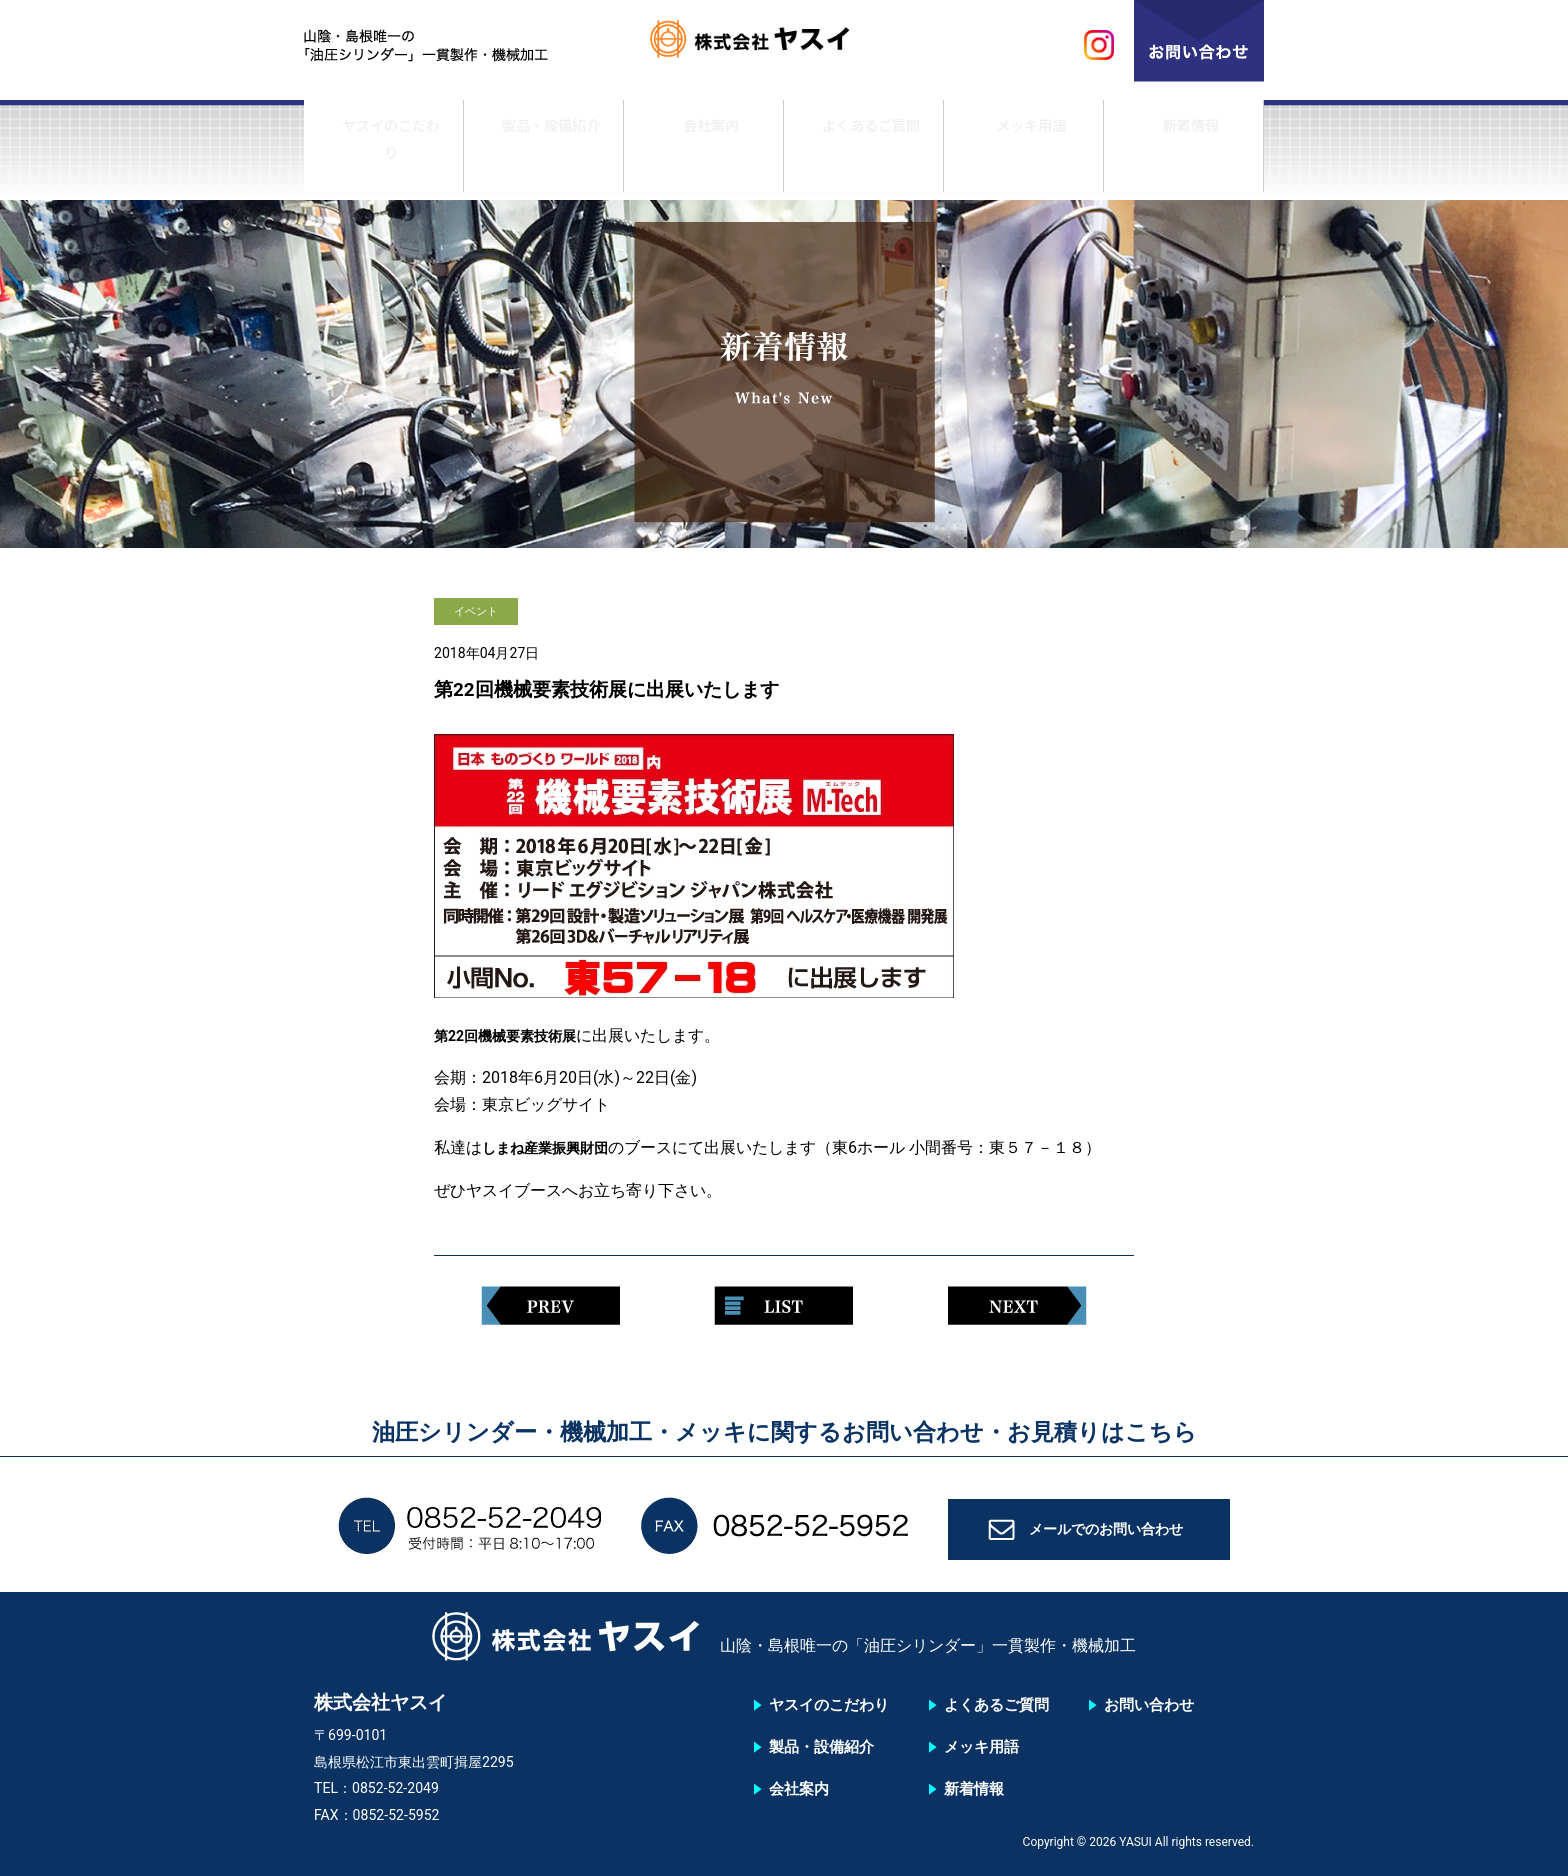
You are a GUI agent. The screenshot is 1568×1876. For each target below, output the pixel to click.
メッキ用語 (1024, 153)
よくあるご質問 (864, 153)
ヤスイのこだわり (384, 153)
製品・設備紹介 (544, 153)
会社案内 (704, 153)
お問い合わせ (1149, 1705)
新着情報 (1184, 153)
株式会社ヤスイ (784, 45)
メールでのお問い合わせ (1107, 1536)
